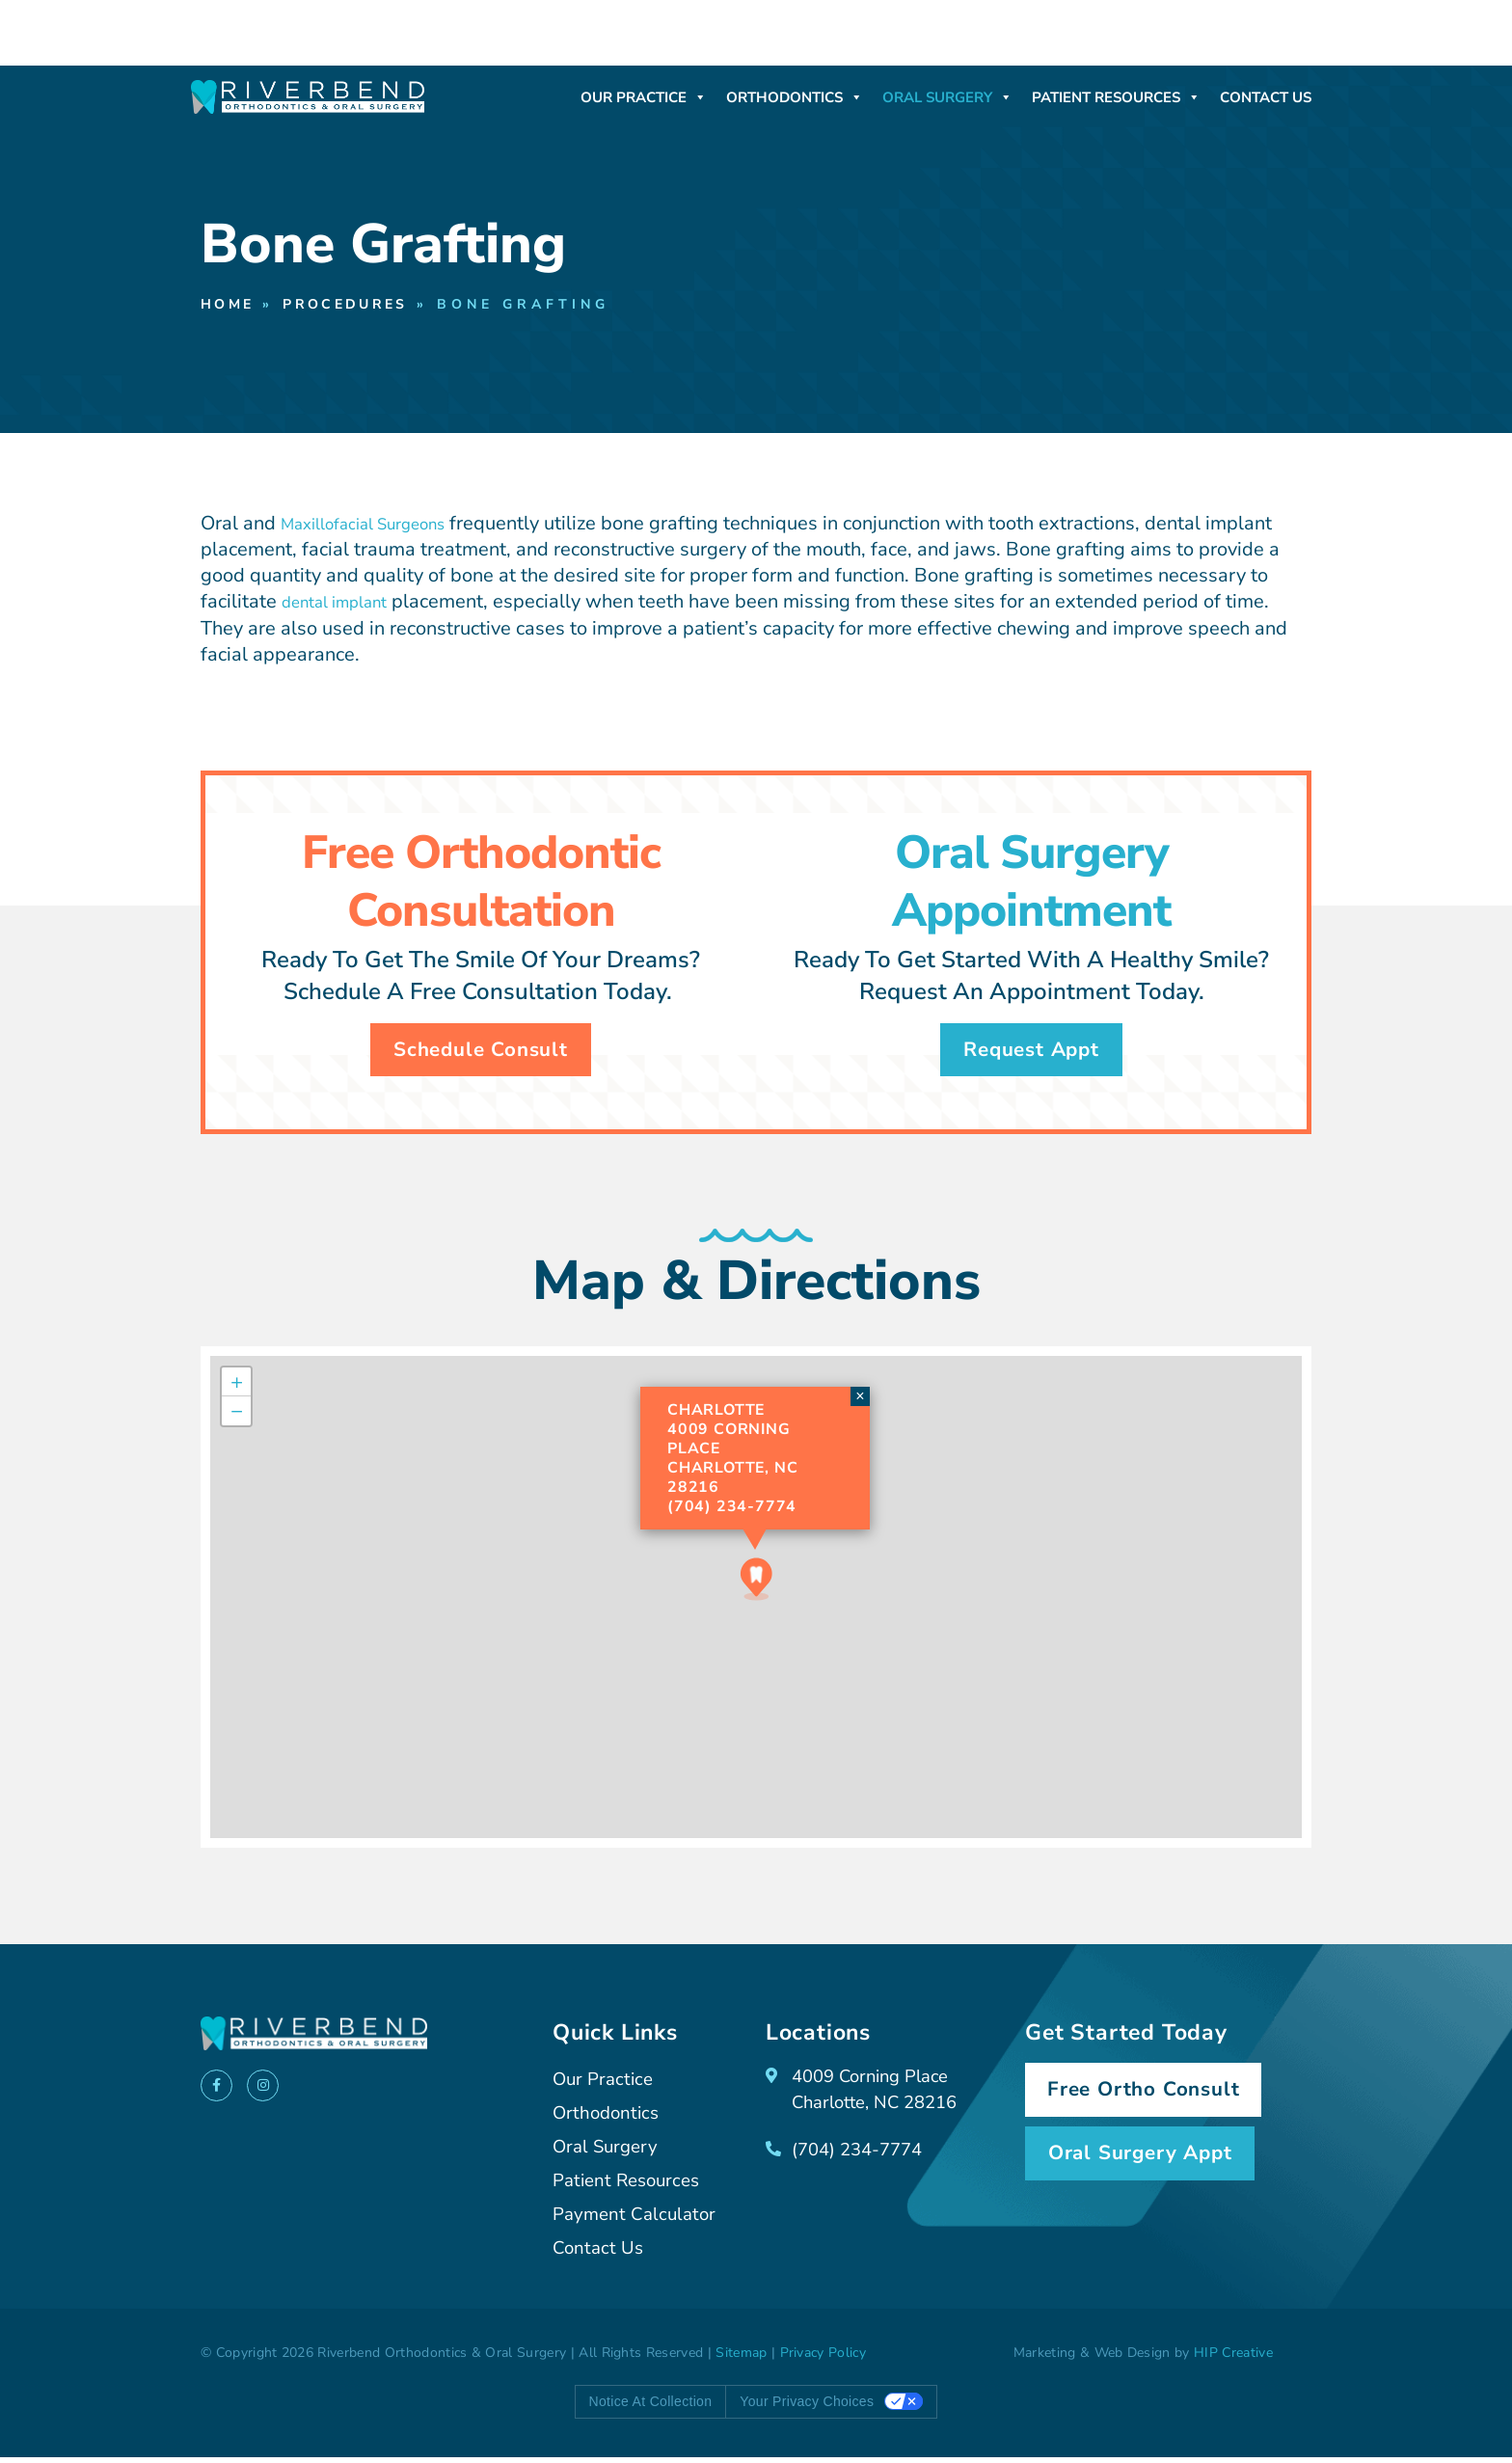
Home (230, 306)
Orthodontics (794, 97)
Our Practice (643, 97)
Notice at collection (651, 2408)
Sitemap (741, 2359)
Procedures (359, 306)
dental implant (345, 603)
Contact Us (1265, 97)
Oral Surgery (947, 97)
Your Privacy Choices (807, 2408)
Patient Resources (1116, 97)
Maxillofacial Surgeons (380, 525)
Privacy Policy (823, 2359)
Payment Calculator (638, 2221)
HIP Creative (1233, 2359)
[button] (756, 1586)
